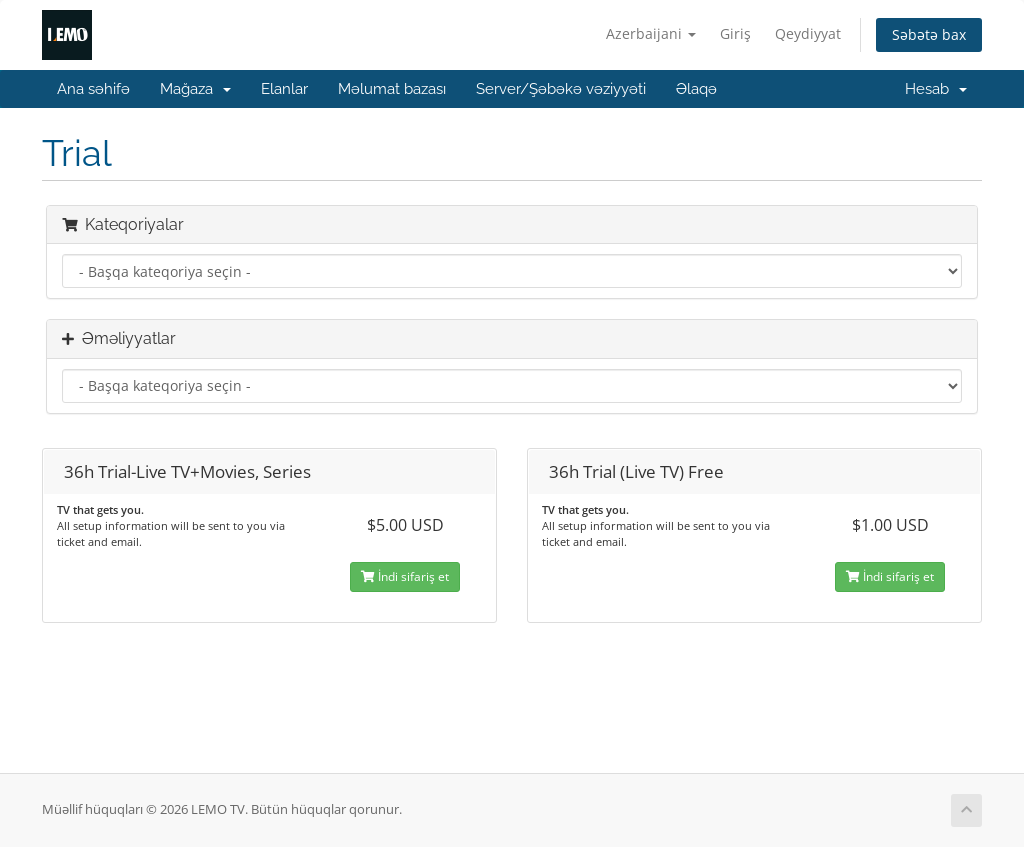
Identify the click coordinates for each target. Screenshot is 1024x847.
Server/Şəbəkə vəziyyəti (561, 89)
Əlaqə (696, 89)
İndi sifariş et (405, 576)
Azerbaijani (651, 33)
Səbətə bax (929, 34)
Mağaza (195, 89)
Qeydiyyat (808, 33)
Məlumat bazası (392, 89)
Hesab (936, 89)
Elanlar (284, 89)
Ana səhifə (93, 89)
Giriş (735, 33)
